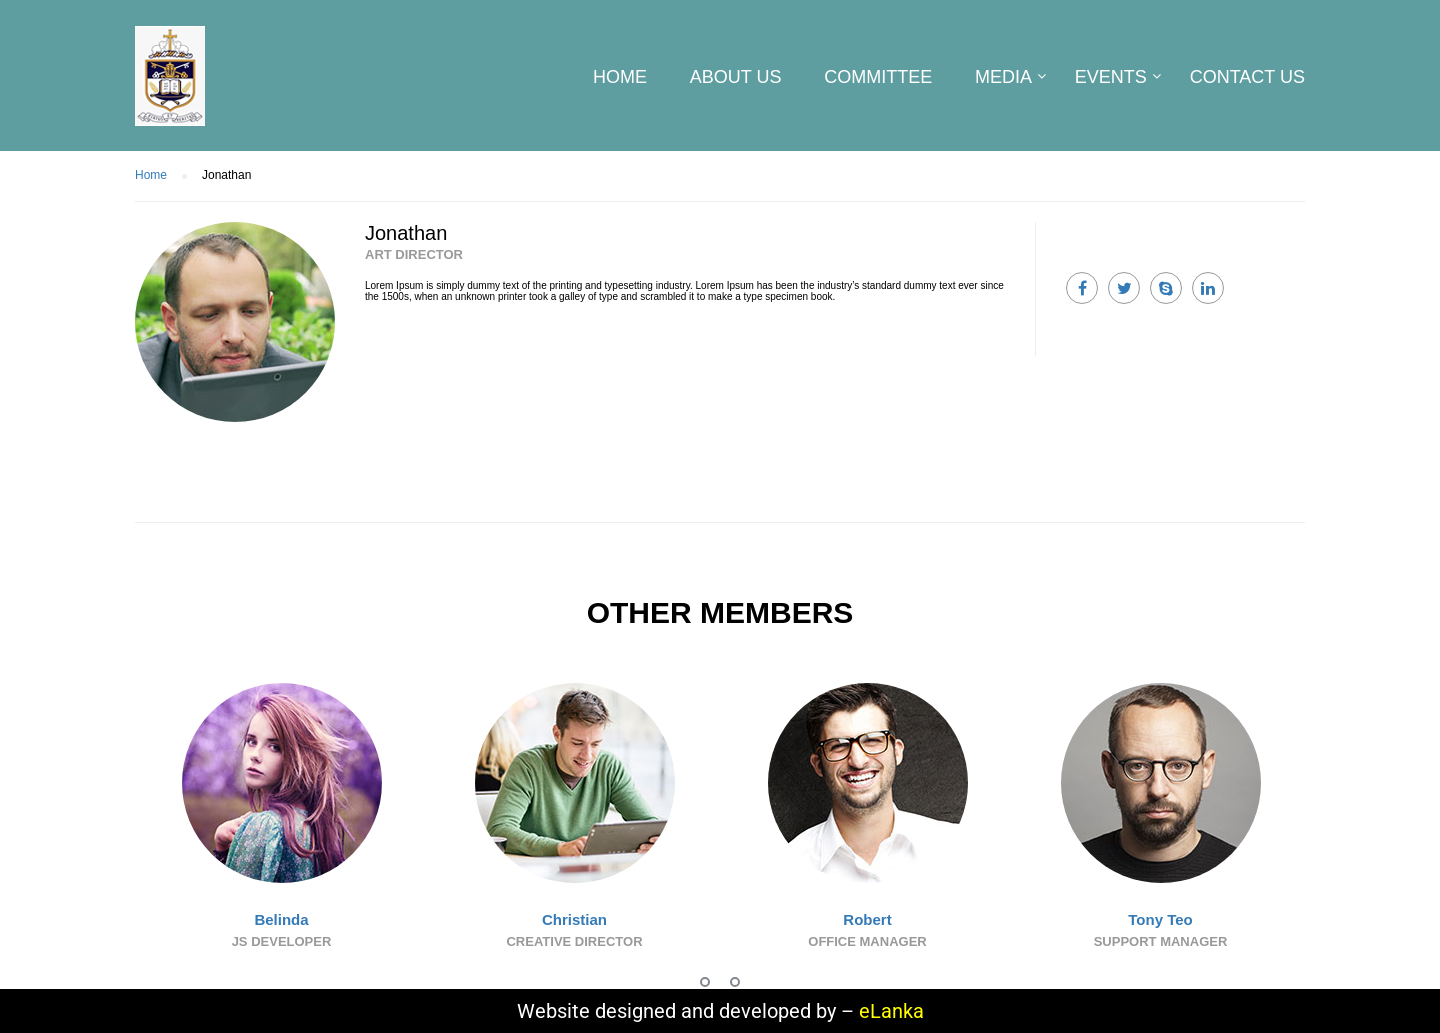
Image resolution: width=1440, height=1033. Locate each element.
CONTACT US (1247, 77)
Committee (878, 77)
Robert (867, 919)
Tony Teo (1160, 919)
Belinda (281, 919)
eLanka (891, 1011)
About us (736, 77)
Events (1111, 77)
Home (620, 77)
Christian (574, 919)
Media (1003, 77)
